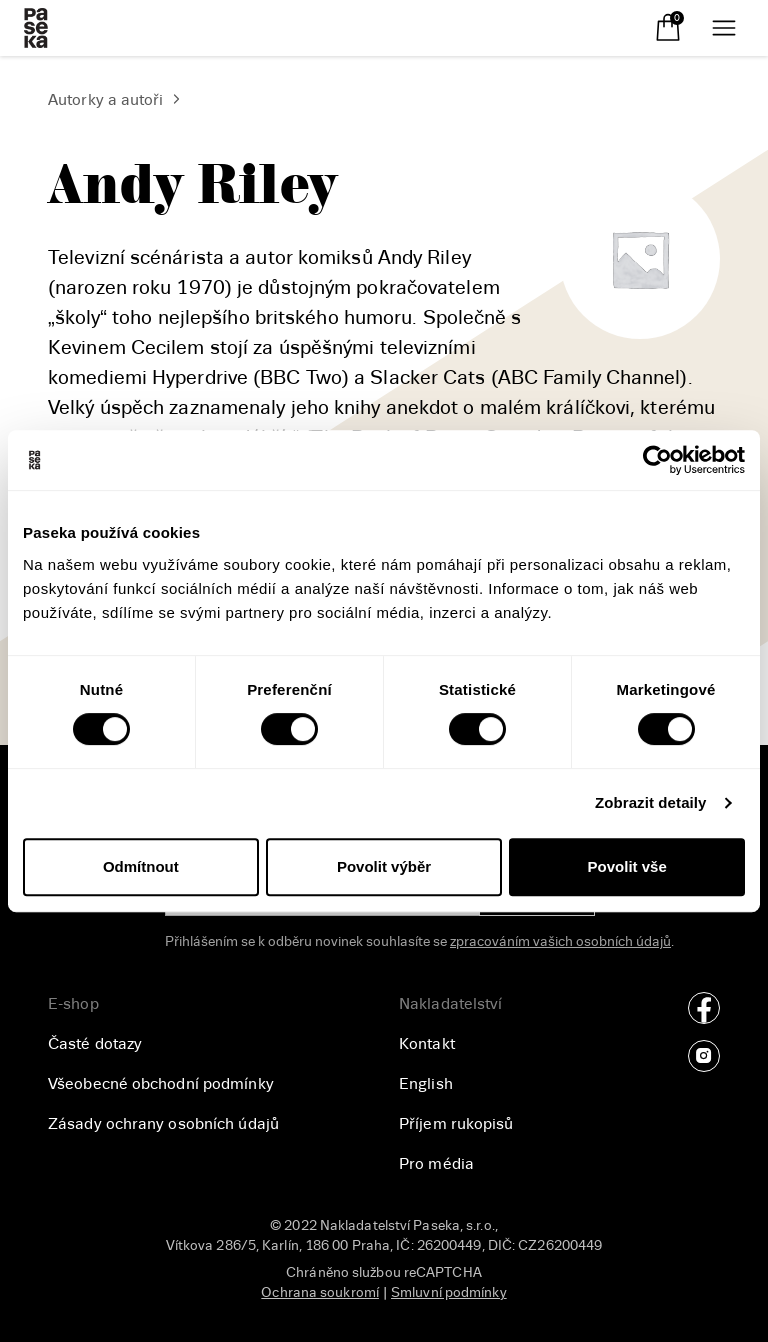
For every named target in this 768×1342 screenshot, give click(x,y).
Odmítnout (141, 866)
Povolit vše (627, 866)
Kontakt (427, 1044)
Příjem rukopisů (456, 1124)
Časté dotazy (95, 1044)
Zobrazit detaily (651, 802)
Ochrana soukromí (320, 1292)
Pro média (436, 1164)
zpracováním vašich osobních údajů (560, 941)
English (426, 1084)
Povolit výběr (384, 866)
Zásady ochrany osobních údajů (163, 1124)
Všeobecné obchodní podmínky (161, 1084)
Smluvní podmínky (449, 1292)
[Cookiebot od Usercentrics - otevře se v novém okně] (657, 460)
